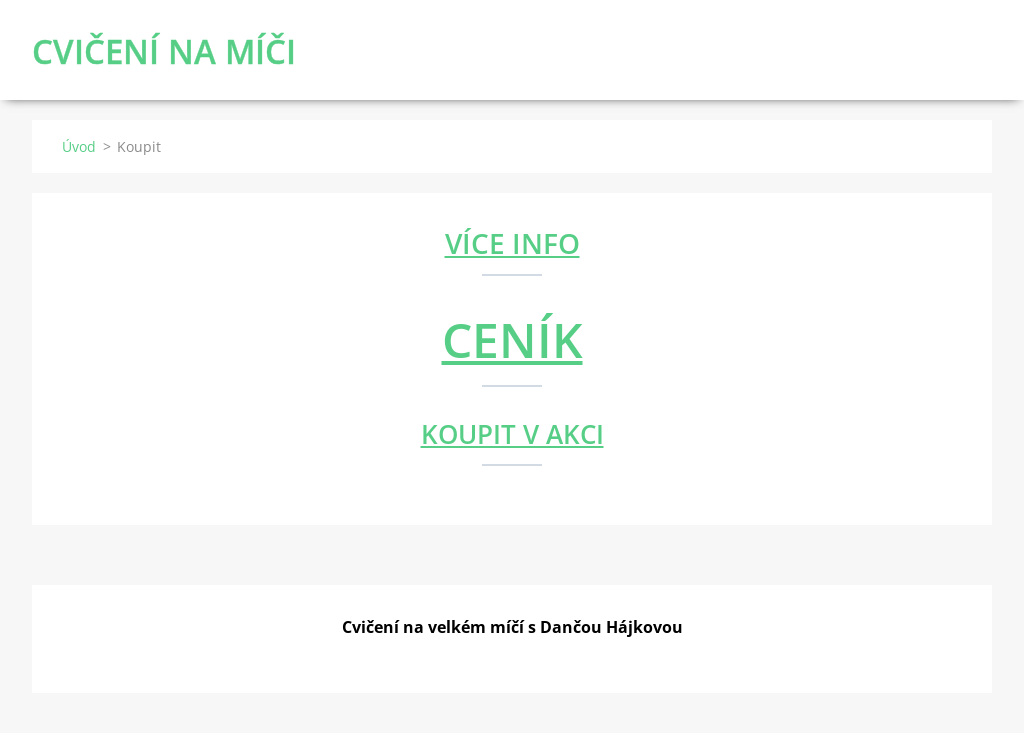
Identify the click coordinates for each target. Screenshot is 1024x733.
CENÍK (512, 339)
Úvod (79, 146)
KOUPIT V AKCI (512, 434)
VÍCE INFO (512, 243)
